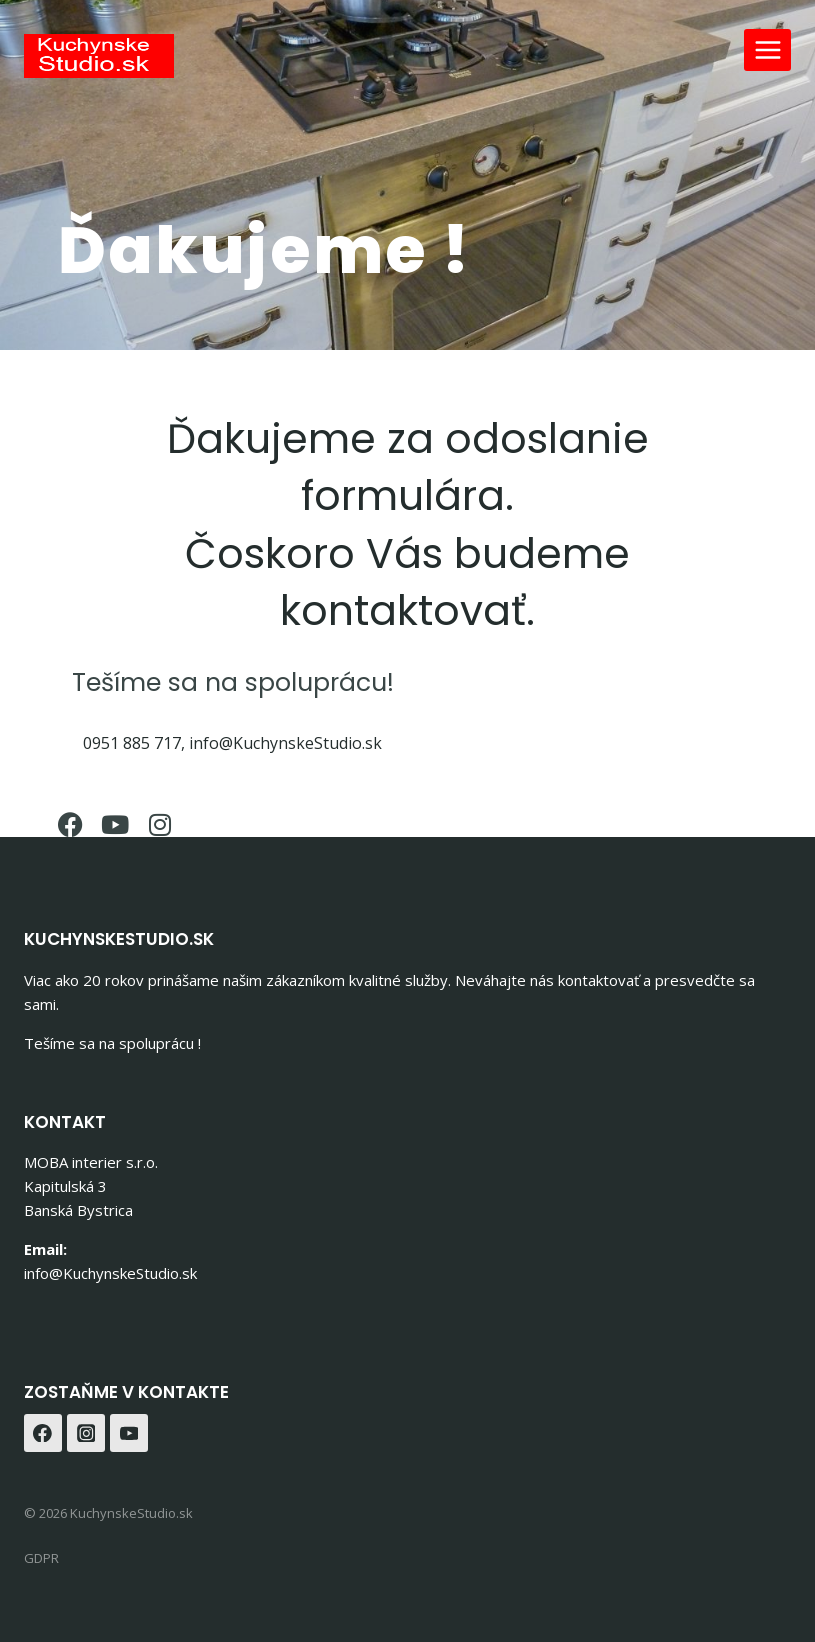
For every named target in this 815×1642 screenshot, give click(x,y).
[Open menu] (767, 49)
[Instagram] (86, 1433)
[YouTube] (129, 1433)
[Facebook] (43, 1433)
